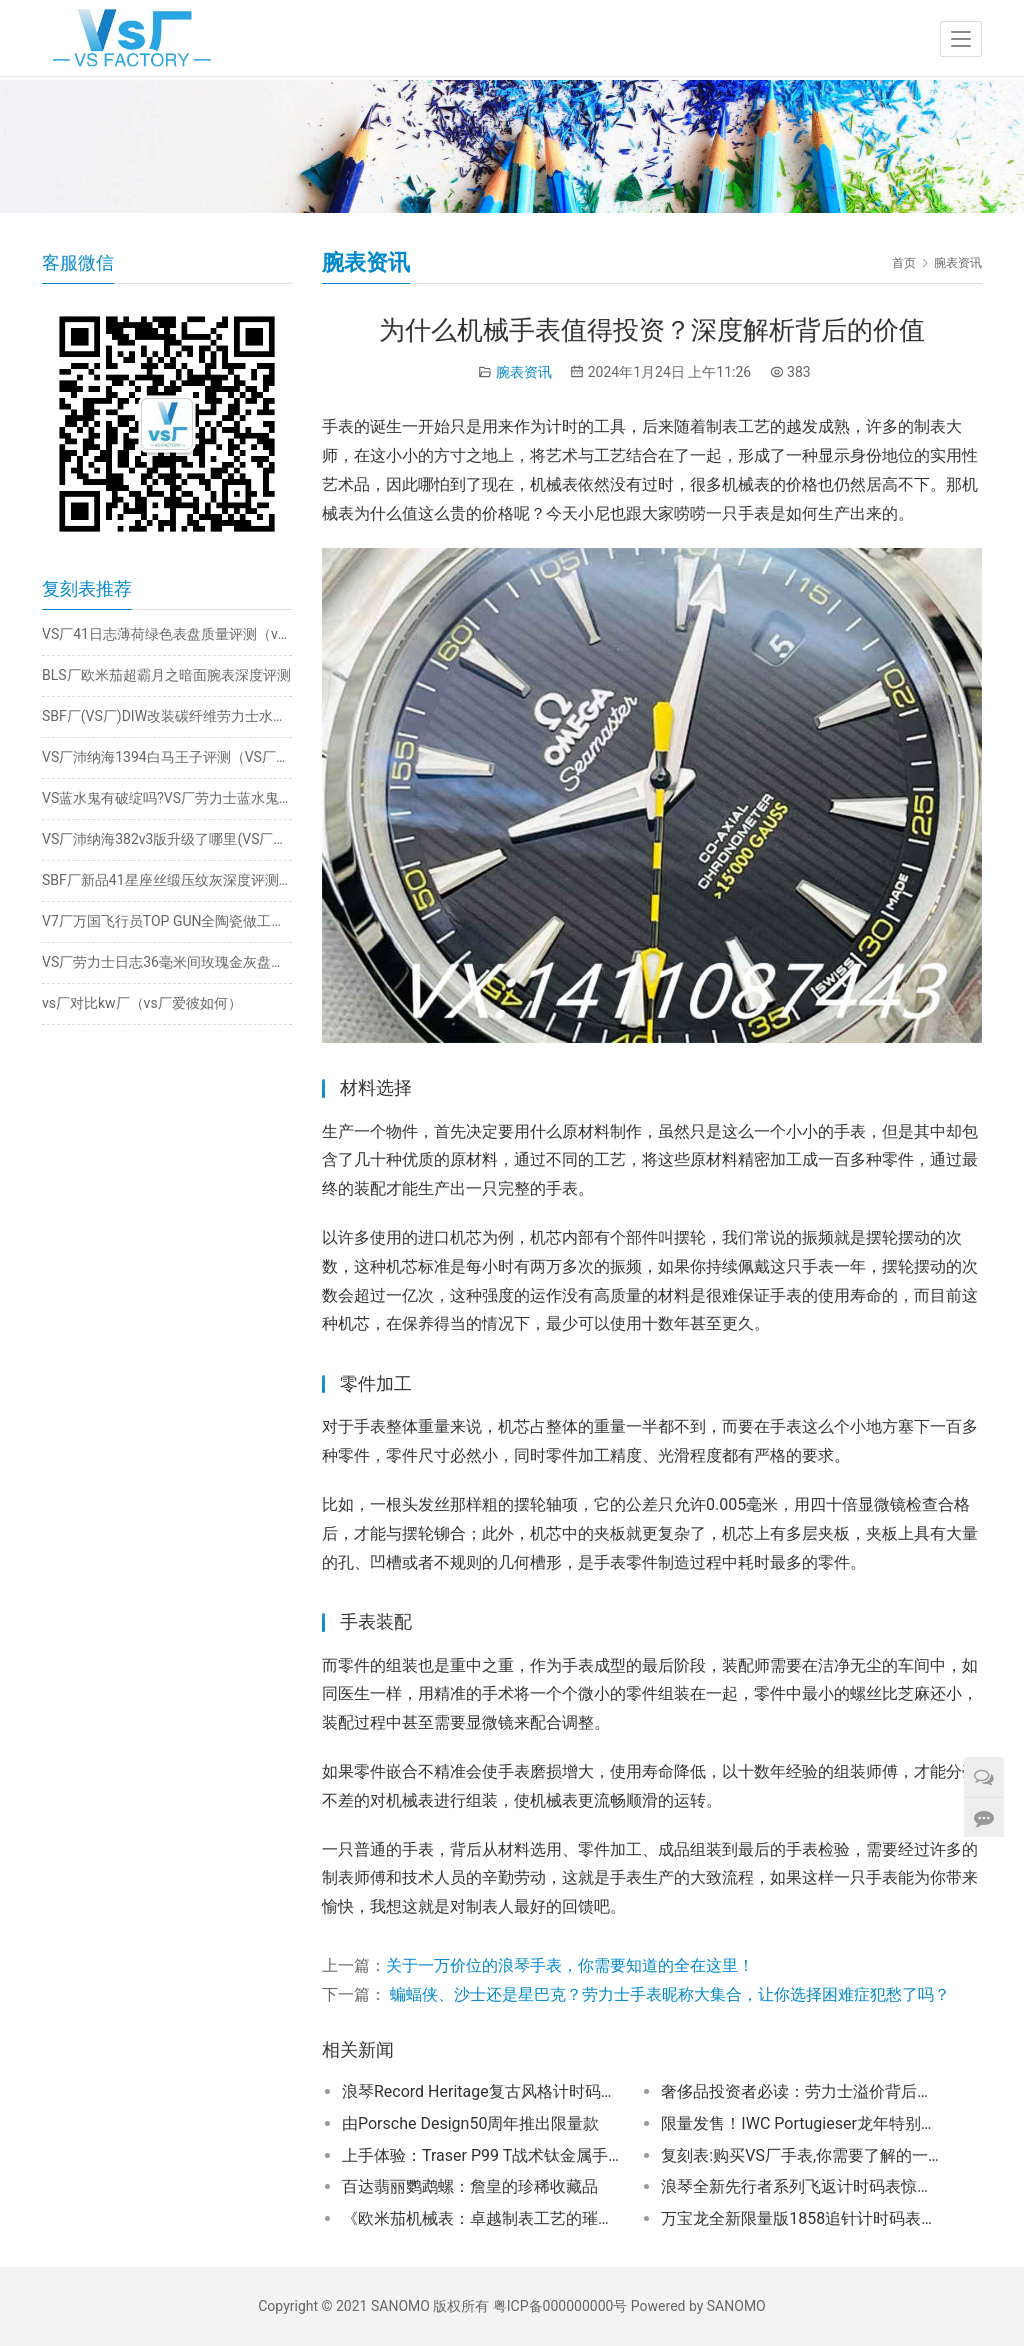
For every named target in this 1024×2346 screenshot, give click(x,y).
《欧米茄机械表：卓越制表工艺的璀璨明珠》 (482, 2218)
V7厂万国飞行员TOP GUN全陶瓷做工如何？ (167, 921)
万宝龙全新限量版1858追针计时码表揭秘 (801, 2218)
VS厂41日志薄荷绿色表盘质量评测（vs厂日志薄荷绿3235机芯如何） (167, 634)
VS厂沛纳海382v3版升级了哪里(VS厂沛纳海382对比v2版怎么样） (167, 839)
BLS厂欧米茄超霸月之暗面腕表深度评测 (166, 675)
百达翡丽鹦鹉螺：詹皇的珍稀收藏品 (470, 2186)
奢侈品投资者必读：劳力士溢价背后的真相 (801, 2091)
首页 (904, 263)
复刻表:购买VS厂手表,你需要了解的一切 (801, 2155)
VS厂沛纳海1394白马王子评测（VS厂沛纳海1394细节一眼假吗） (167, 757)
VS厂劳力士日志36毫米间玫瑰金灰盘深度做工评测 (167, 962)
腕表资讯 (524, 372)
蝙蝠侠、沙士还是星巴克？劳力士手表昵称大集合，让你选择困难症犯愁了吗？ (668, 1994)
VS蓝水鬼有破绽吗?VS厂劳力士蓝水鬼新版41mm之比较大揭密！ (167, 798)
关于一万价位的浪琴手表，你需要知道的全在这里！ (570, 1965)
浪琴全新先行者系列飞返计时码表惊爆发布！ (801, 2186)
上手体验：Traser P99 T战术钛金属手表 (482, 2155)
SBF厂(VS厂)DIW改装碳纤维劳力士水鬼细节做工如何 (167, 716)
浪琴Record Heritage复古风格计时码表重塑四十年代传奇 (482, 2091)
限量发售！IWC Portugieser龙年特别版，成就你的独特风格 (801, 2123)
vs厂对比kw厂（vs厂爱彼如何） (142, 1003)
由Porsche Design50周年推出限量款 (470, 2123)
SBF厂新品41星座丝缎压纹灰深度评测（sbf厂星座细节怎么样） (167, 880)
